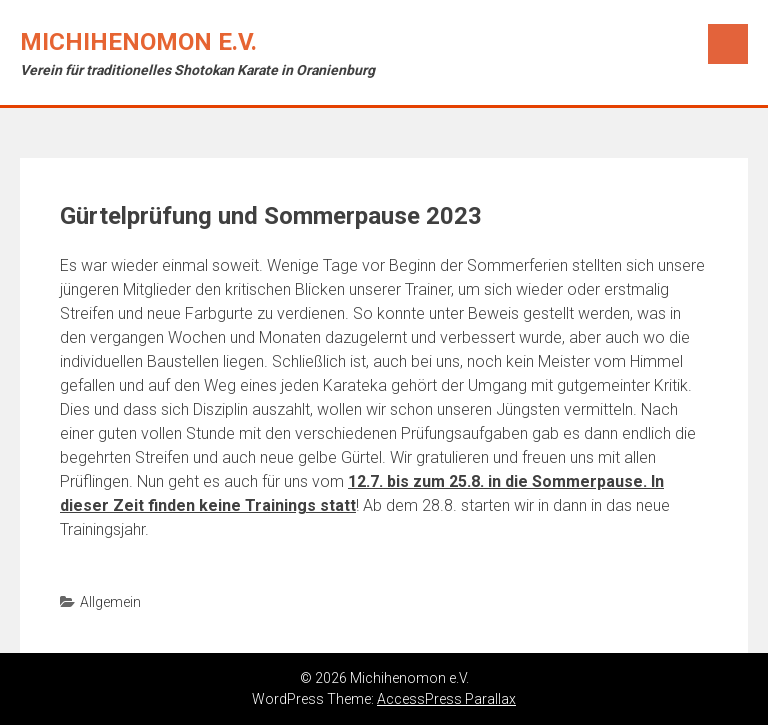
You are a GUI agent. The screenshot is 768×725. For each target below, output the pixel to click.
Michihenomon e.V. (138, 42)
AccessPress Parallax (446, 699)
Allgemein (110, 602)
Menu (728, 44)
